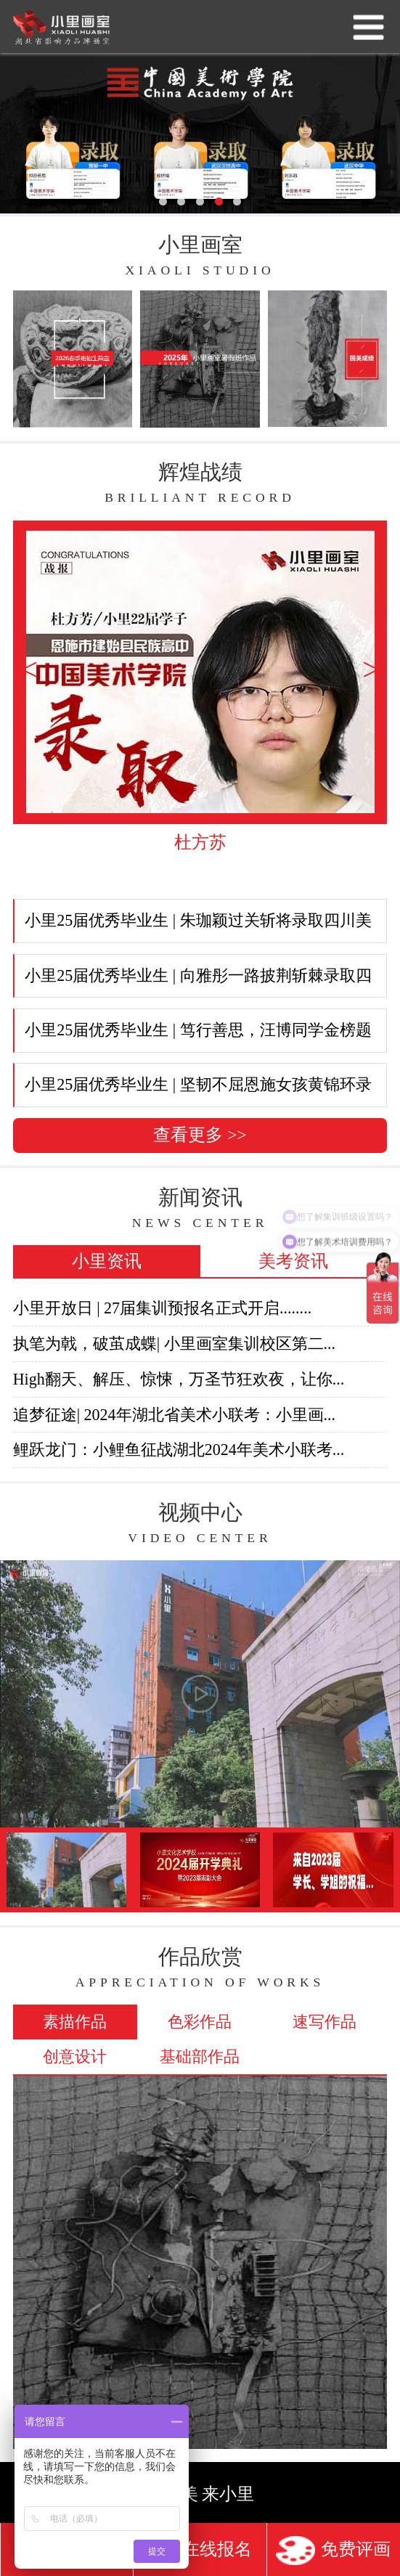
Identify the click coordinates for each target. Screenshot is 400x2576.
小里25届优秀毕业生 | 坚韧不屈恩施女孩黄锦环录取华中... (193, 1091)
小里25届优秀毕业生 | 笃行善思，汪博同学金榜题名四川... (193, 1037)
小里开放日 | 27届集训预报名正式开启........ (162, 1308)
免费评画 (333, 2550)
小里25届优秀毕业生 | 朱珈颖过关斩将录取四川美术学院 (193, 927)
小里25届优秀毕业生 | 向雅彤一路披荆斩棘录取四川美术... (193, 982)
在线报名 (200, 2550)
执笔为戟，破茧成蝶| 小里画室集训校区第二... (174, 1343)
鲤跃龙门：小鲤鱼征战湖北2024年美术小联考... (179, 1449)
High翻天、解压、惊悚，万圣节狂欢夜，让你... (179, 1379)
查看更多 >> (199, 1134)
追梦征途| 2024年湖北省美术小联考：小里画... (174, 1415)
